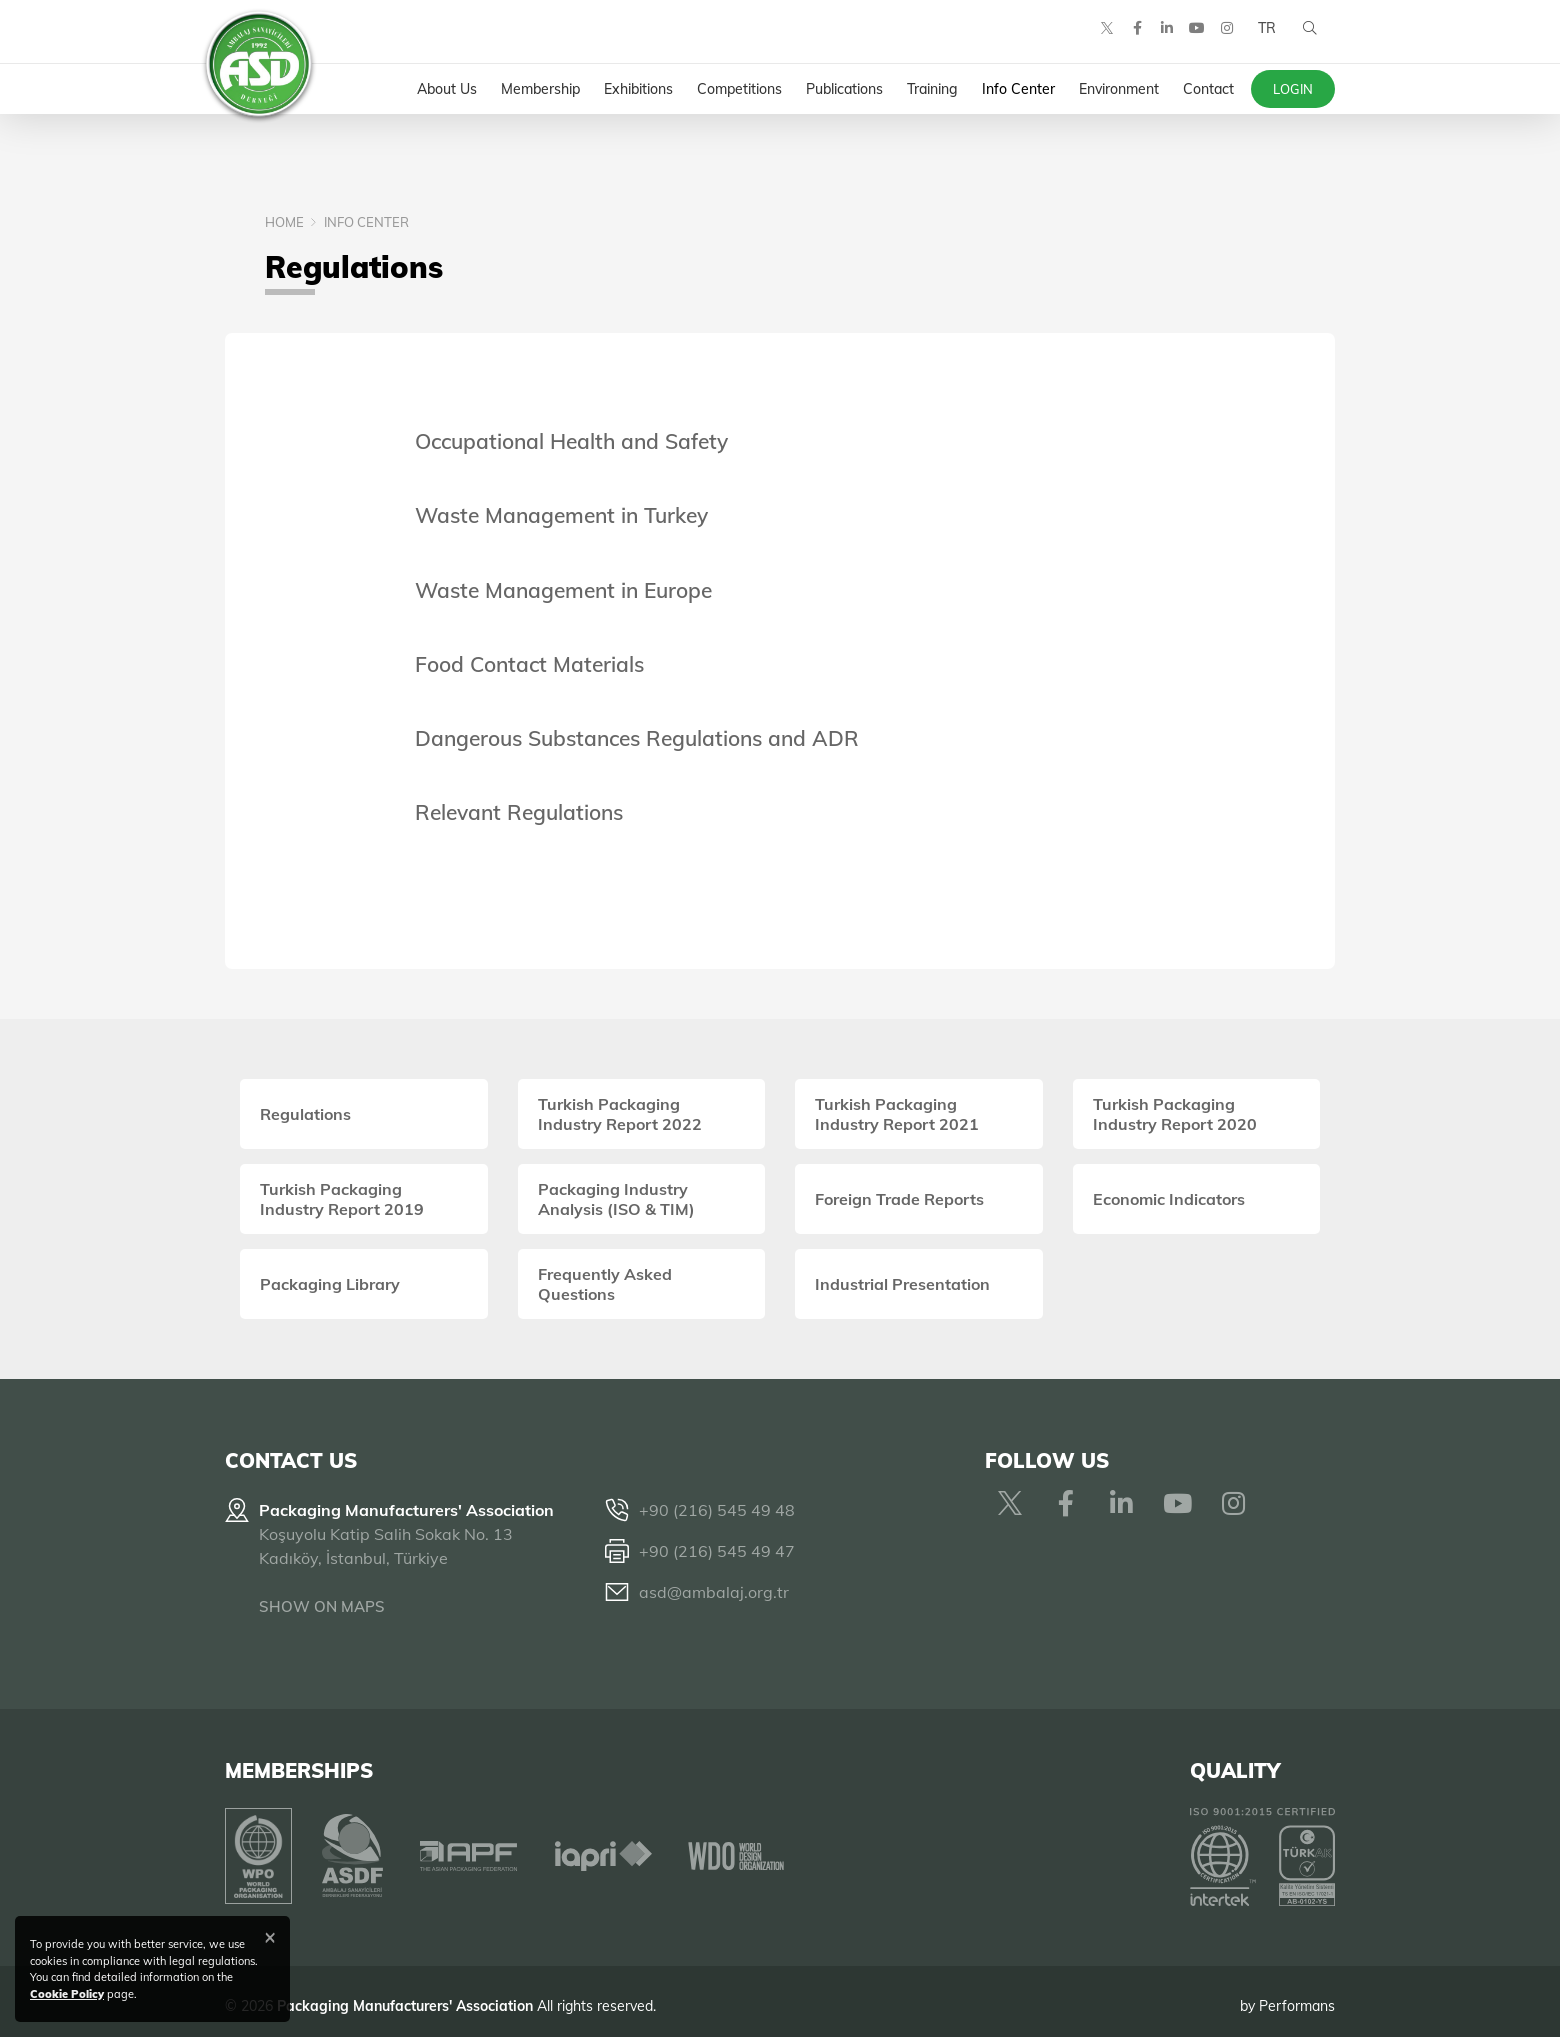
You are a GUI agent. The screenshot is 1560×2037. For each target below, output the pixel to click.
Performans (1297, 1996)
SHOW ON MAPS (322, 1606)
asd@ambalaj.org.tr (714, 1592)
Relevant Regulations (519, 812)
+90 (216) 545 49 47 (717, 1551)
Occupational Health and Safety (571, 441)
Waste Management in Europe (563, 590)
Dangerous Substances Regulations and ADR (637, 738)
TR (1263, 40)
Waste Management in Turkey (561, 515)
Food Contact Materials (529, 664)
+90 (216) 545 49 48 (717, 1510)
